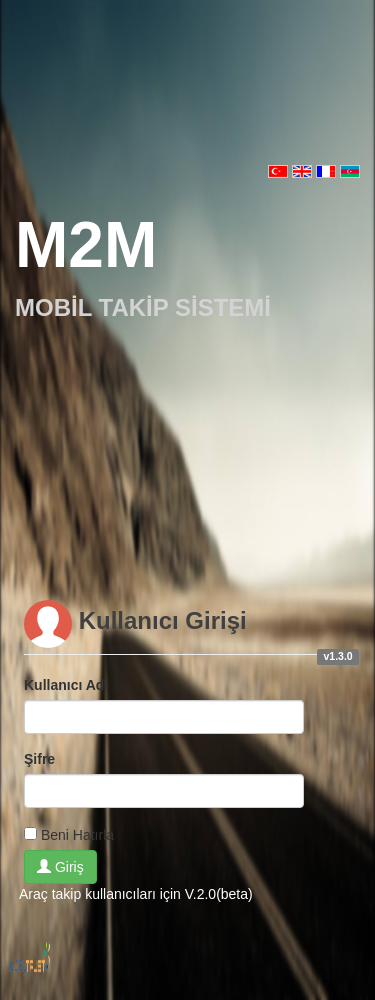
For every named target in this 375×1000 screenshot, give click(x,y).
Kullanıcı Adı (66, 685)
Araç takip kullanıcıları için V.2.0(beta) (136, 894)
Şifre (39, 759)
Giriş (60, 867)
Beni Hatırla (77, 835)
